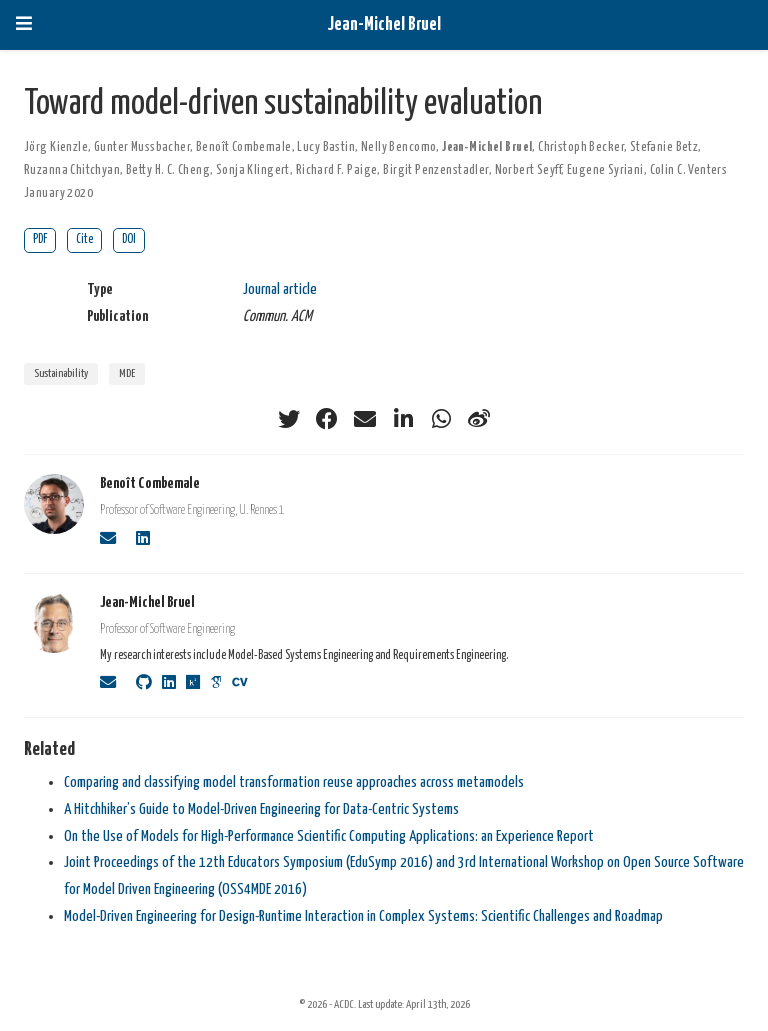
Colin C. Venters (689, 170)
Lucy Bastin (326, 147)
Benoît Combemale (244, 147)
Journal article (280, 289)
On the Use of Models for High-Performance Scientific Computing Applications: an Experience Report (329, 836)
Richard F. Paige (337, 170)
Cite (84, 239)
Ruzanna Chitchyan (72, 170)
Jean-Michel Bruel (384, 25)
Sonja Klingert (253, 170)
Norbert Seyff (528, 170)
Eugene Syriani (605, 170)
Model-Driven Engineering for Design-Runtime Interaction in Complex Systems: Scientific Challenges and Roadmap (363, 916)
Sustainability (61, 373)
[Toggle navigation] (24, 24)
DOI (129, 239)
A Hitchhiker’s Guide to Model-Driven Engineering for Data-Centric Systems (261, 809)
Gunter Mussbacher (142, 147)
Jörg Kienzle (56, 147)
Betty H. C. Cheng (168, 170)
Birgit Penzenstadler (435, 170)
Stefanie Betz (664, 147)
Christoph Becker (581, 147)
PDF (40, 239)
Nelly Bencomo (398, 147)
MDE (127, 373)
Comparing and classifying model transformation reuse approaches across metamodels (294, 782)
